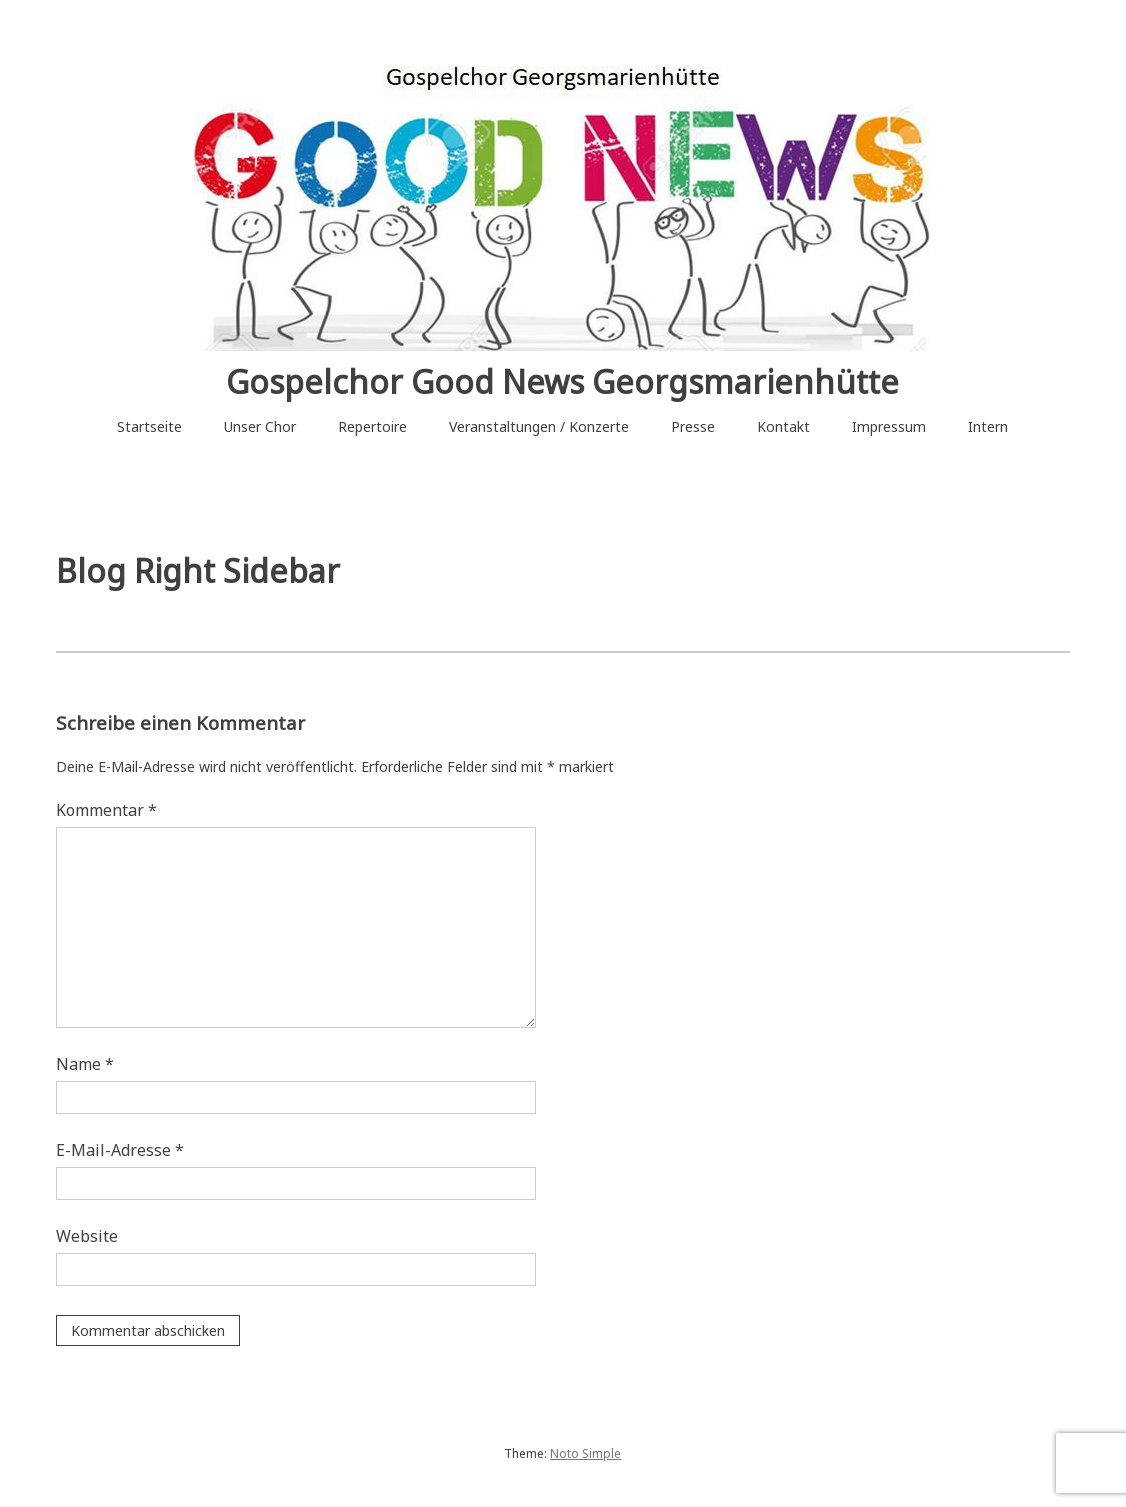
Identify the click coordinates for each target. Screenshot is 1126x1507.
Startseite (149, 426)
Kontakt (783, 426)
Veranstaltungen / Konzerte (539, 426)
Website (87, 1236)
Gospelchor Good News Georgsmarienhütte (562, 381)
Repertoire (372, 426)
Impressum (889, 426)
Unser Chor (260, 426)
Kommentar (106, 810)
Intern (988, 426)
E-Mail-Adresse (120, 1150)
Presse (693, 426)
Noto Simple (585, 1453)
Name (85, 1064)
